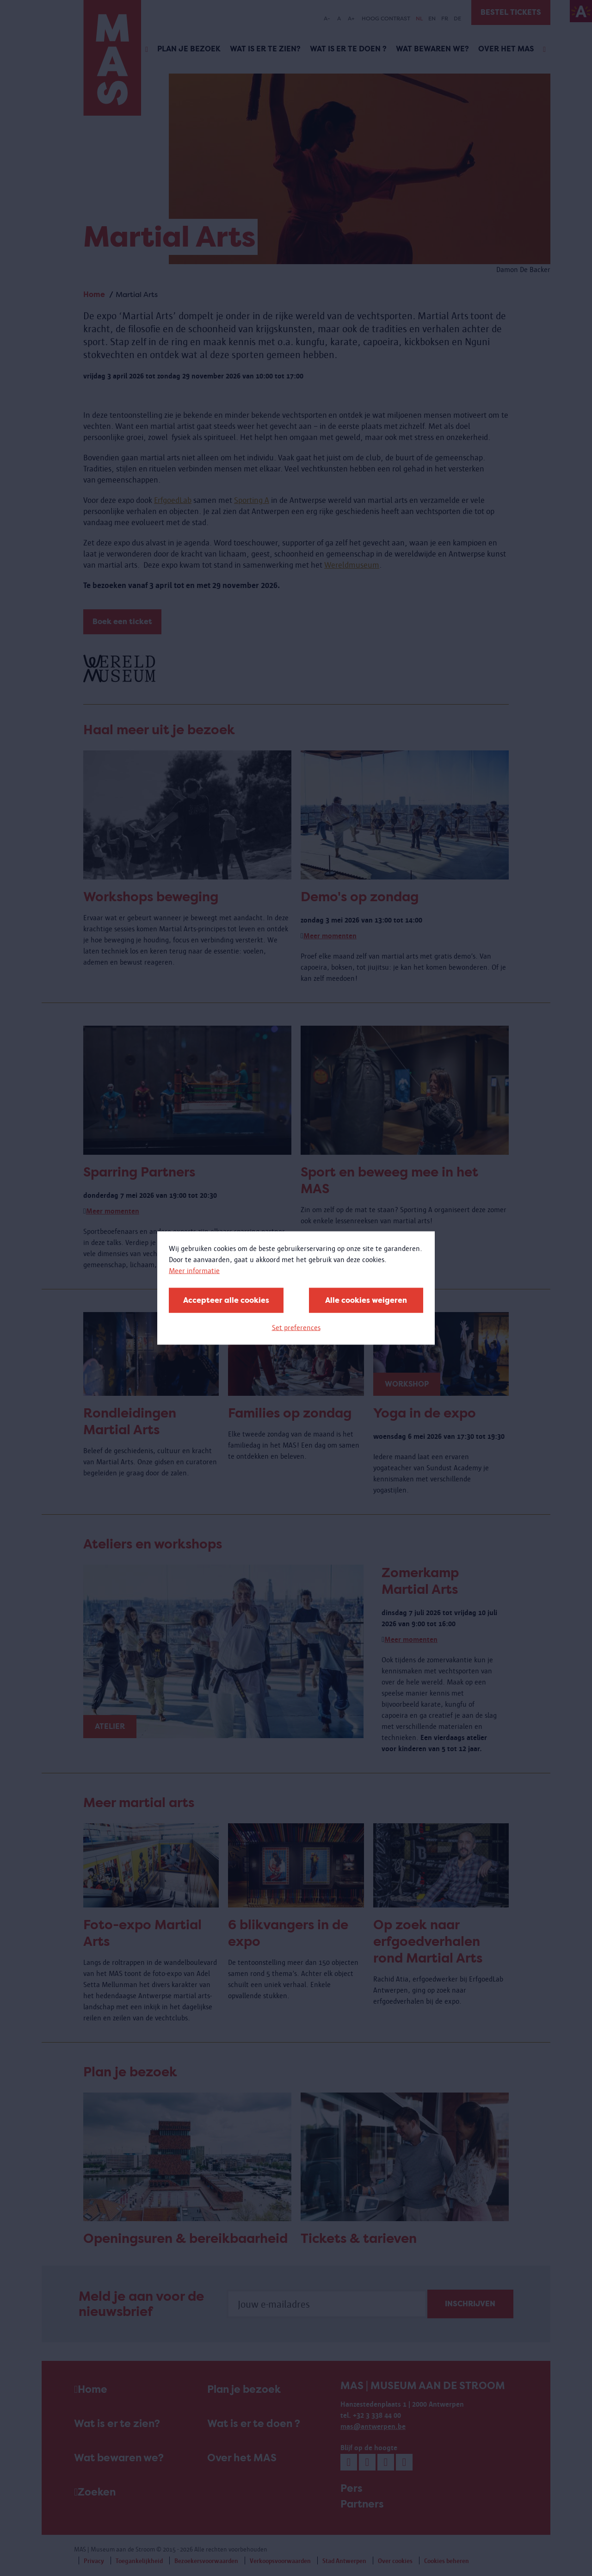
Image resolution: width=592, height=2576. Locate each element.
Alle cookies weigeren (366, 1300)
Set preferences (296, 1327)
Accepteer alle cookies (226, 1300)
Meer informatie (194, 1271)
